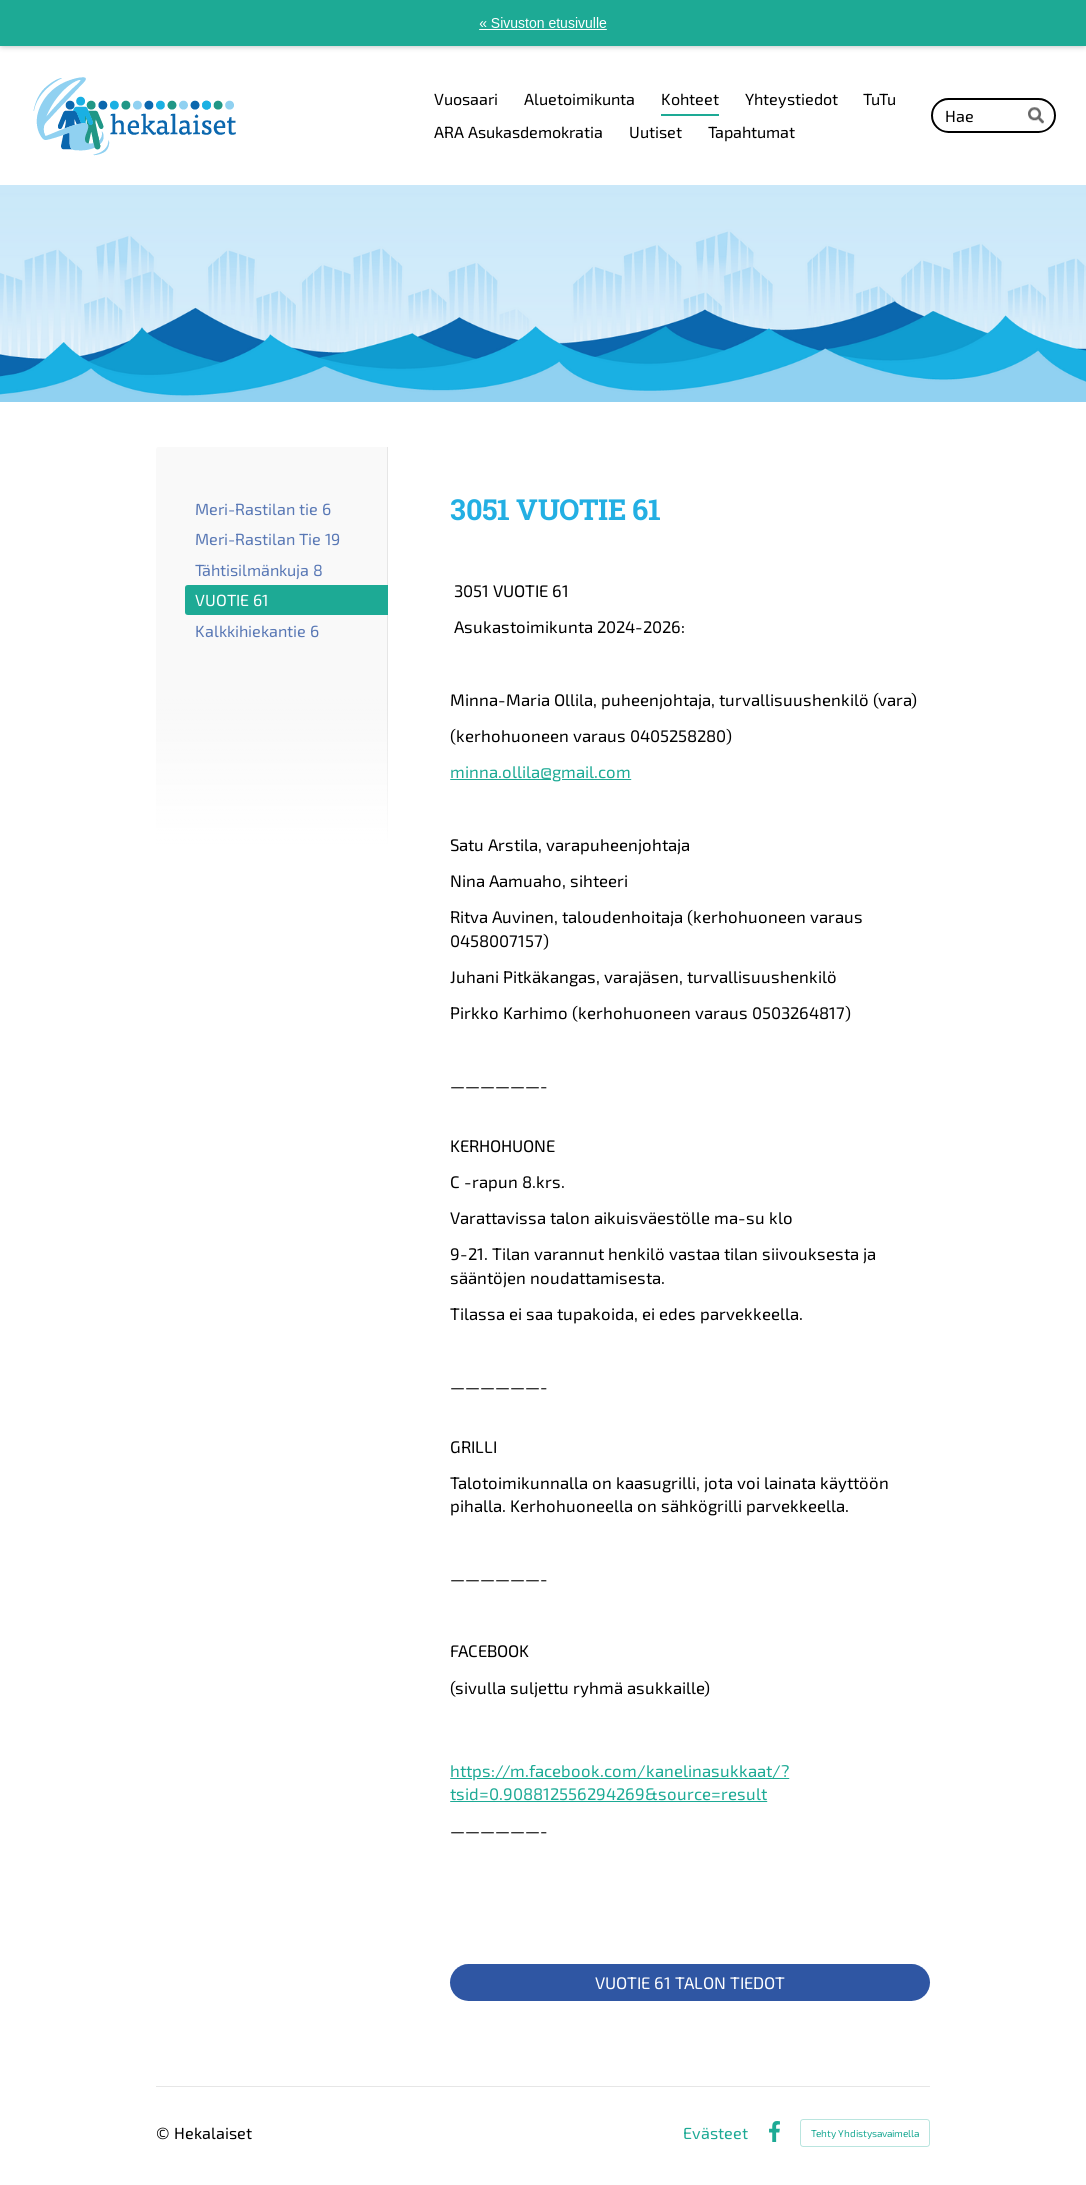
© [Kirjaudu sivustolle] (165, 2132)
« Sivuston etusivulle (543, 23)
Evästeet (715, 2133)
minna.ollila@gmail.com (540, 771)
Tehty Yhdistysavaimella (865, 2133)
